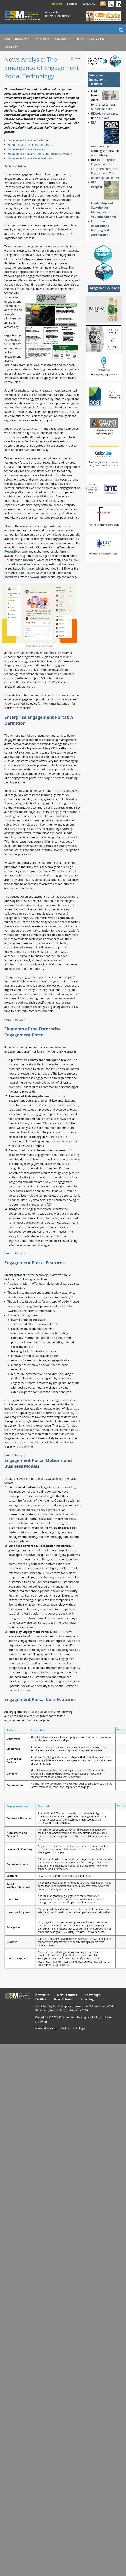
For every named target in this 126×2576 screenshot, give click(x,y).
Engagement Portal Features (26, 149)
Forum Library (11, 46)
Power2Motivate (16, 551)
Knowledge (61, 38)
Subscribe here (101, 109)
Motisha (65, 657)
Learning (72, 3)
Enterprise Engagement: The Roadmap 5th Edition (105, 173)
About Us (56, 3)
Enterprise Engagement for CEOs (103, 164)
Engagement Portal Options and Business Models (39, 154)
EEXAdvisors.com (103, 113)
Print (77, 58)
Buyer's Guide (96, 38)
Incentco (29, 560)
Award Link (38, 577)
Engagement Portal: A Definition (28, 140)
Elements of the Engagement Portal (30, 145)
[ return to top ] (14, 1019)
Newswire (20, 38)
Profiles (80, 38)
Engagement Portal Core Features (29, 158)
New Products (42, 38)
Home (7, 38)
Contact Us (88, 3)
